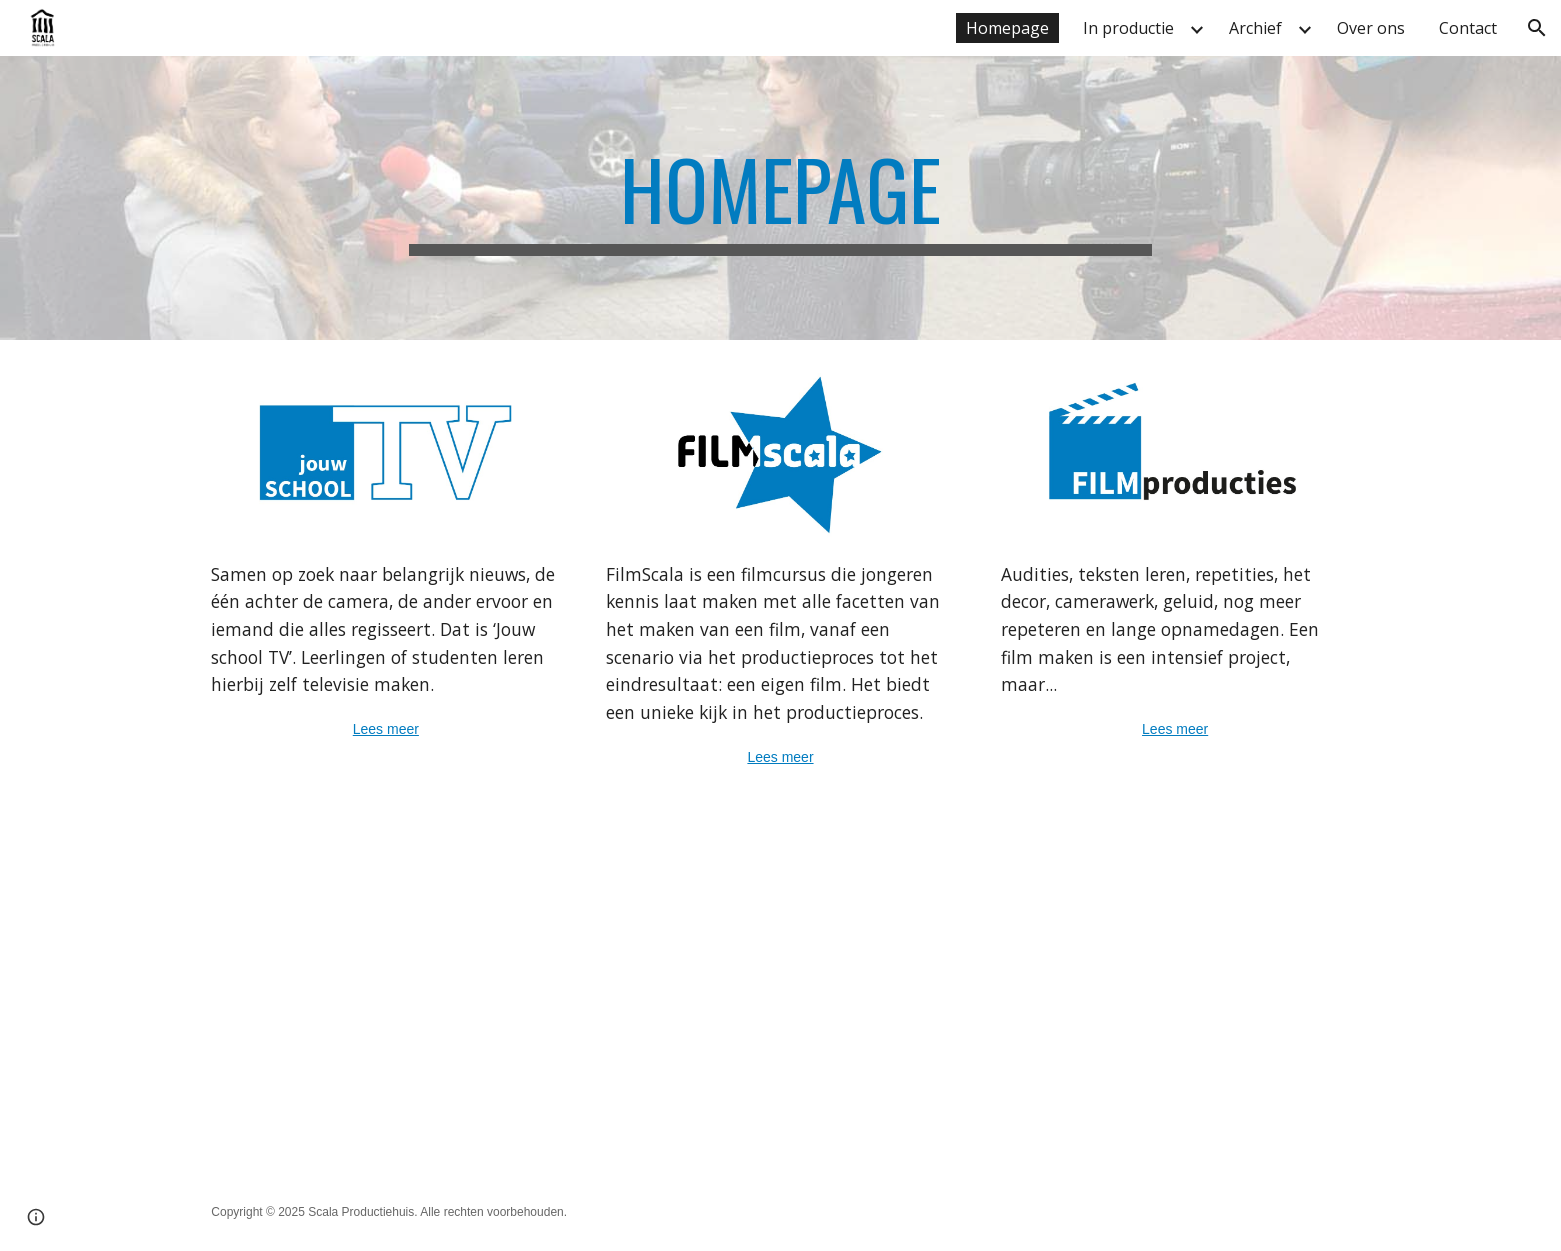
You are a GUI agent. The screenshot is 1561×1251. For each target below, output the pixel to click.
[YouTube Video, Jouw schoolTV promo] (484, 990)
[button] (1537, 28)
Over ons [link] (1371, 28)
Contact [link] (1468, 28)
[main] (781, 198)
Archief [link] (1255, 28)
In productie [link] (1128, 28)
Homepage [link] (1007, 28)
